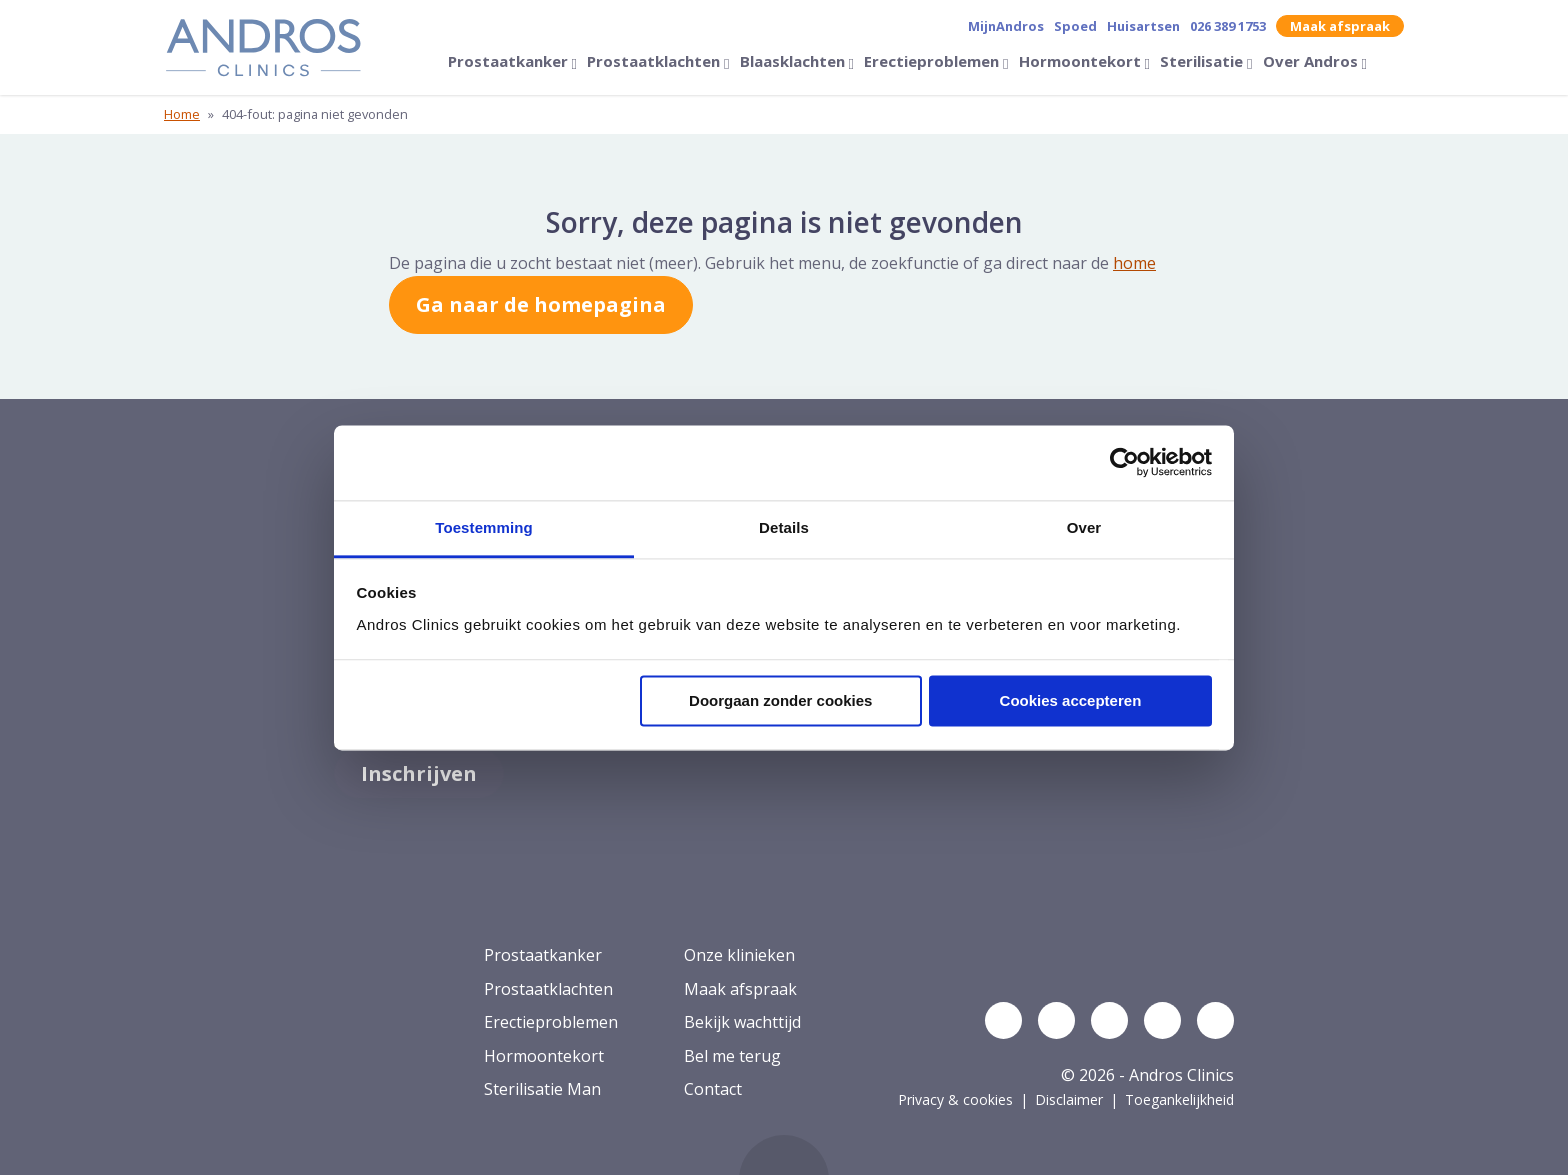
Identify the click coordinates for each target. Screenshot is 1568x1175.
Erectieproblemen (933, 61)
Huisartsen (1143, 26)
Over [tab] (1084, 527)
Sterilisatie (1203, 61)
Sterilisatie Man (542, 1089)
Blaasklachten (794, 61)
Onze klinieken (739, 955)
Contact (713, 1089)
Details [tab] (784, 527)
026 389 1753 (1228, 26)
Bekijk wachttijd (742, 1022)
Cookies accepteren (1071, 700)
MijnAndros (1006, 26)
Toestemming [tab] (484, 527)
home (1134, 263)
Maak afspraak (1340, 26)
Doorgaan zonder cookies (780, 700)
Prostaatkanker (510, 61)
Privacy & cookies (955, 1099)
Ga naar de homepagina (541, 304)
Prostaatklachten (655, 61)
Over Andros (1312, 61)
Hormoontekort (1082, 61)
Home (182, 114)
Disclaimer (1069, 1099)
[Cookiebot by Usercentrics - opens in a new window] (1124, 462)
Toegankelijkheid (1179, 1099)
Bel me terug (732, 1056)
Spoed (1075, 26)
